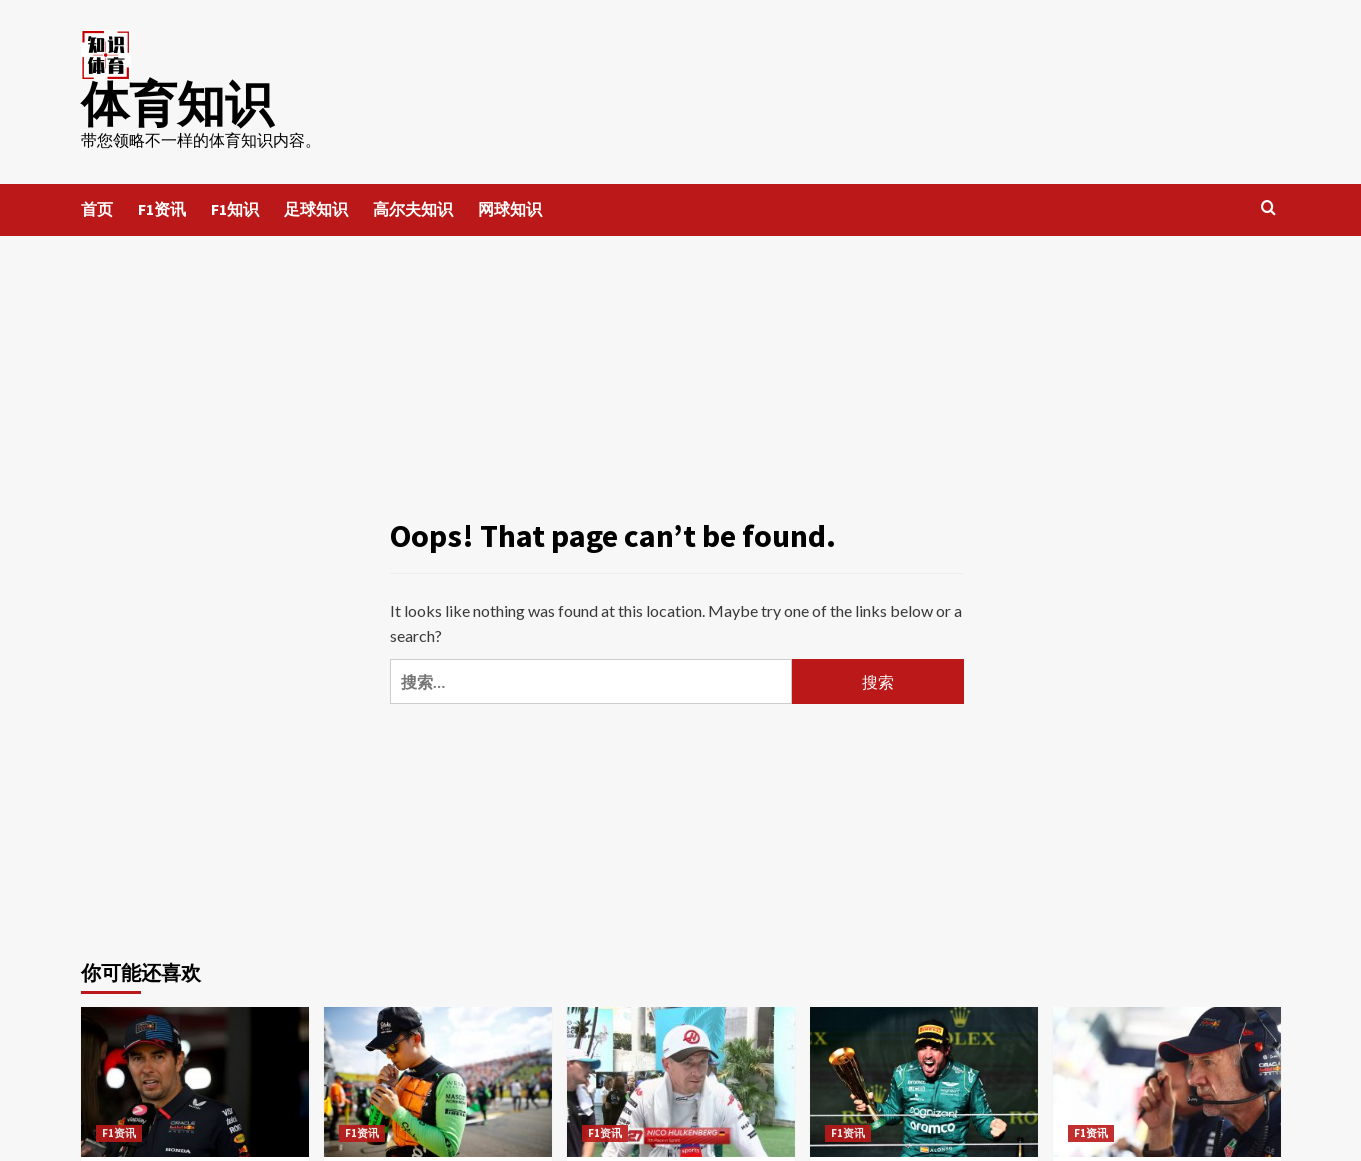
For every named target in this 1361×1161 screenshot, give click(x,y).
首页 (97, 209)
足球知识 (316, 209)
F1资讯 (162, 209)
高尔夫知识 (413, 209)
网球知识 (510, 209)
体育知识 (177, 104)
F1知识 (235, 209)
